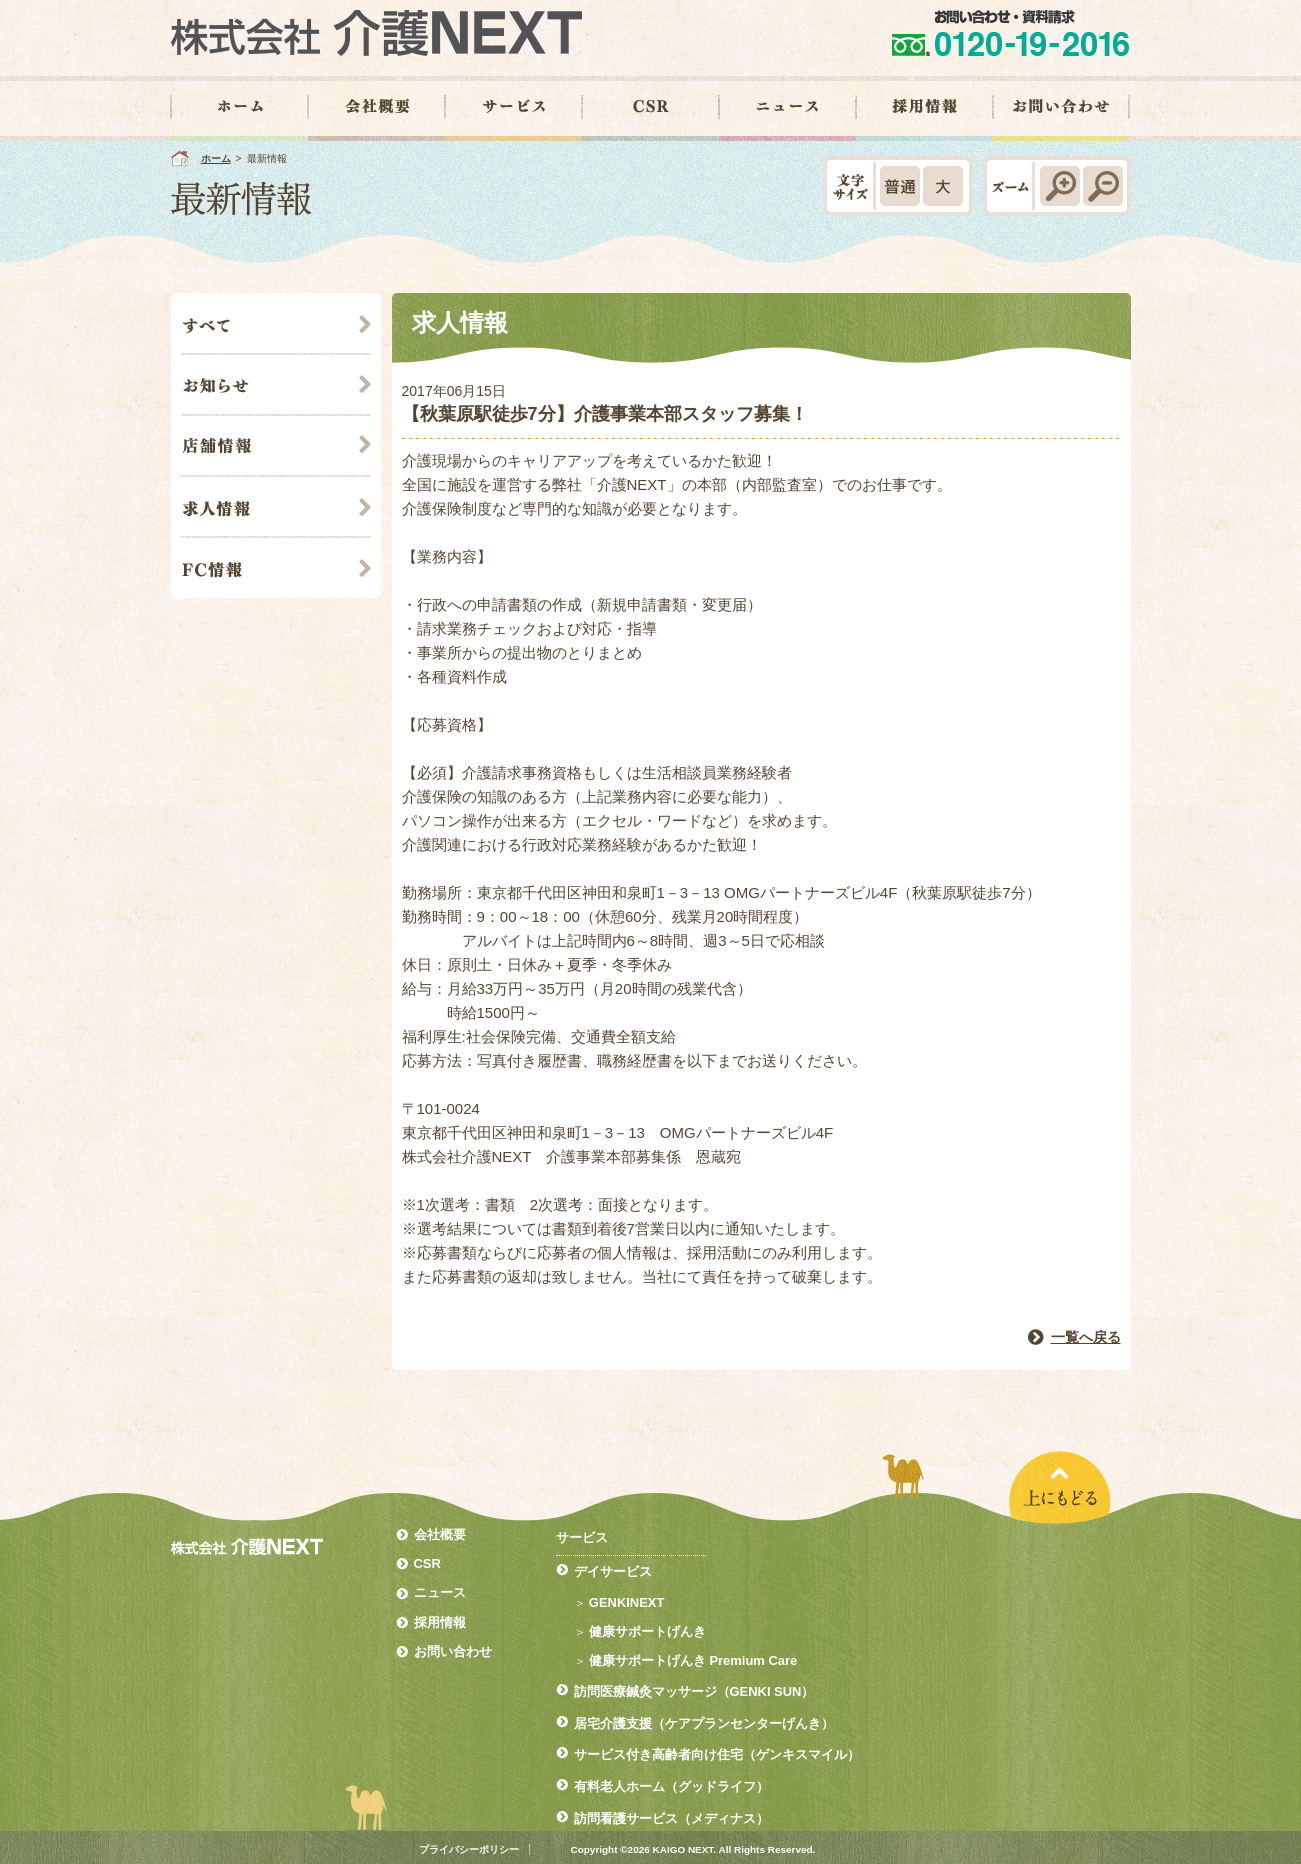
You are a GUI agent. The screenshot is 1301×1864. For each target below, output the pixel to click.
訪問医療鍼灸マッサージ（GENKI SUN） (694, 1691)
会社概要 (440, 1534)
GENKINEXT (627, 1602)
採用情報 (440, 1622)
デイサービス (613, 1571)
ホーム (216, 158)
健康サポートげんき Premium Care (693, 1660)
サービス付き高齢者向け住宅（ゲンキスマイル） (717, 1754)
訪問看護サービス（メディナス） (671, 1818)
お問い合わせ (453, 1651)
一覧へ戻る (1086, 1337)
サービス (582, 1537)
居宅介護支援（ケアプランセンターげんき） (704, 1723)
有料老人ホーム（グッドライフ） (671, 1786)
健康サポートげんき (647, 1631)
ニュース (440, 1592)
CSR (427, 1563)
